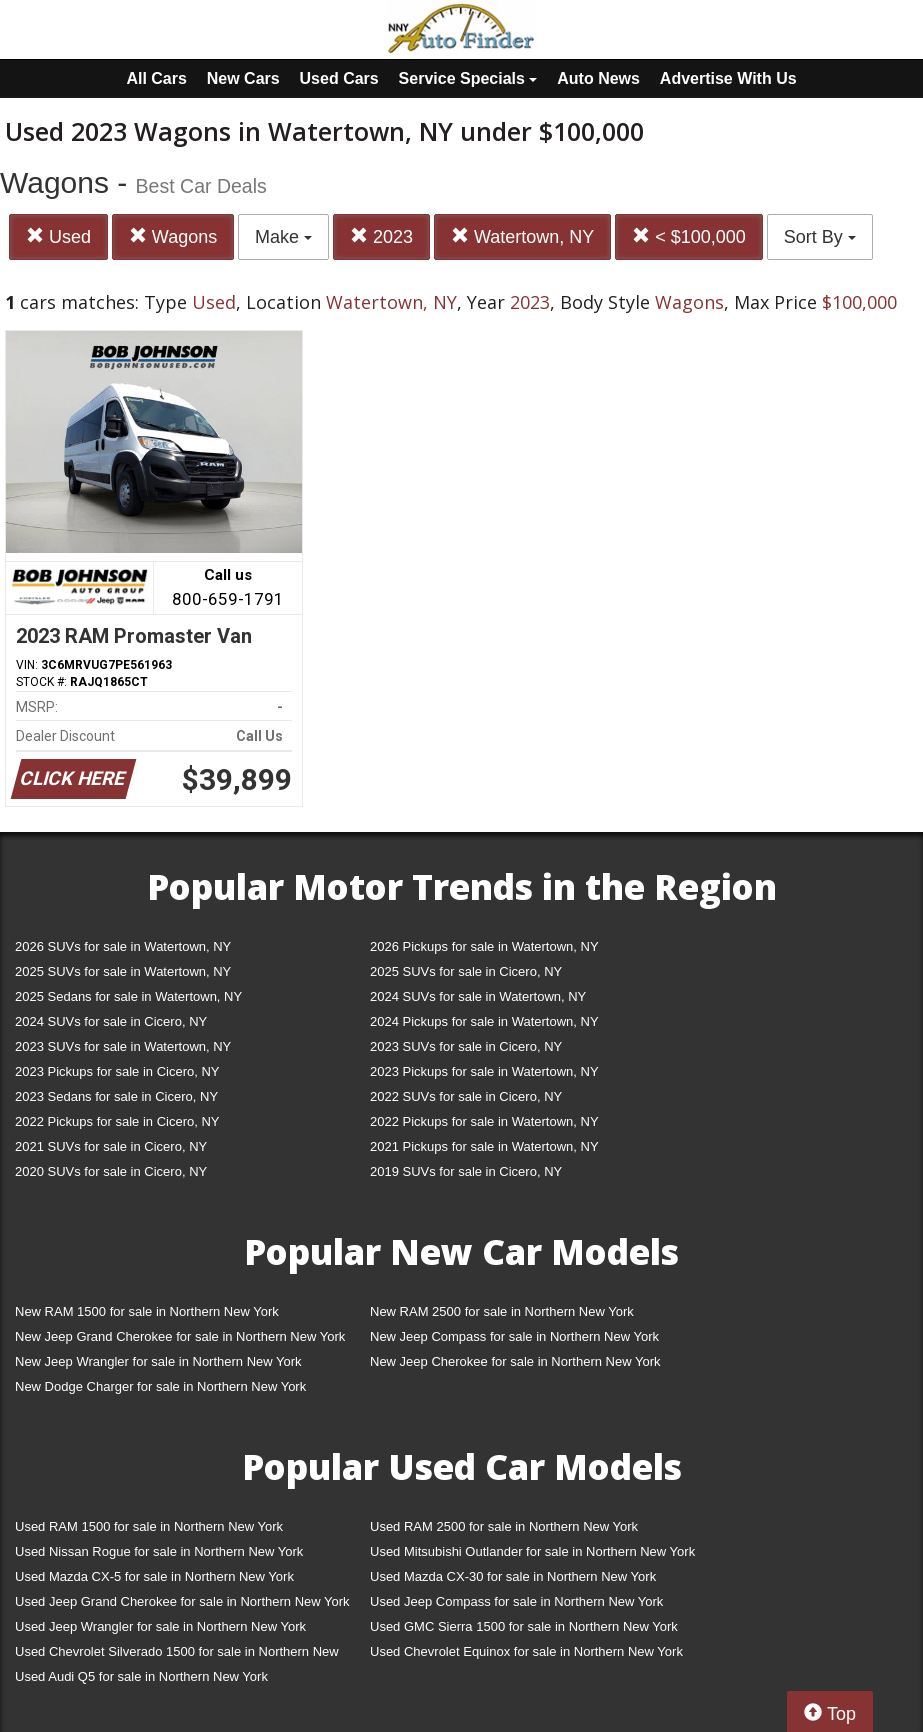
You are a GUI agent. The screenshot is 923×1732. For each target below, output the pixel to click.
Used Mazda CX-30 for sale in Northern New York (513, 1576)
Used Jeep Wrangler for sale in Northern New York (160, 1626)
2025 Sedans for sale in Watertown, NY (128, 996)
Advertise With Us (728, 78)
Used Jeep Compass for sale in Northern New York (516, 1601)
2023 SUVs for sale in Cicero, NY (466, 1046)
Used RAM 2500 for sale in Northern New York (504, 1526)
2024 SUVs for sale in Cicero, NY (111, 1021)
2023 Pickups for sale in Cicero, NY (117, 1071)
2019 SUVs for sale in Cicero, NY (466, 1171)
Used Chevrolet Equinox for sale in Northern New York (526, 1651)
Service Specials (468, 78)
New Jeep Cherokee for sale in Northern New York (515, 1361)
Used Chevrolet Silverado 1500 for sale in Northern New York (177, 1655)
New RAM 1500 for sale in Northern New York (147, 1311)
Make (283, 237)
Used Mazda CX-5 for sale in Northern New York (154, 1576)
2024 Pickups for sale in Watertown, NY (484, 1021)
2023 (381, 236)
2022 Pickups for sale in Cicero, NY (117, 1121)
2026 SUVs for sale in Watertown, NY (123, 946)
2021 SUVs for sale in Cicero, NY (111, 1146)
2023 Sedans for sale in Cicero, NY (116, 1096)
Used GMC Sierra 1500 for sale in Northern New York (524, 1626)
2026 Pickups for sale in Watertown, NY (484, 946)
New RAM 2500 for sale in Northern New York (502, 1311)
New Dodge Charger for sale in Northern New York (160, 1386)
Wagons (173, 236)
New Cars (243, 78)
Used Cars (339, 78)
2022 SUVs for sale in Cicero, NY (466, 1096)
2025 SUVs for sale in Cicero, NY (466, 971)
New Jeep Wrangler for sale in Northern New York (158, 1361)
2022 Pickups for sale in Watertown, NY (484, 1121)
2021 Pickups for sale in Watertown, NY (484, 1146)
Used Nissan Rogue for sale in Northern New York (159, 1551)
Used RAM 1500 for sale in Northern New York (149, 1526)
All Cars (156, 78)
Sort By (820, 237)
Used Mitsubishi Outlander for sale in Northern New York (532, 1551)
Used (58, 236)
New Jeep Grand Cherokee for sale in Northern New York (180, 1336)
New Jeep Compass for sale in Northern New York (514, 1336)
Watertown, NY (522, 236)
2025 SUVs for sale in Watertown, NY (123, 971)
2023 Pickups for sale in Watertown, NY (484, 1071)
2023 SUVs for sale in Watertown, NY (123, 1046)
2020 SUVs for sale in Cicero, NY (111, 1171)
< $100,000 (689, 236)
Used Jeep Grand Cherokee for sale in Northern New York (182, 1601)
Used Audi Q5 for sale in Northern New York (141, 1676)
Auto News (598, 78)
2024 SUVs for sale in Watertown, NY (478, 996)
